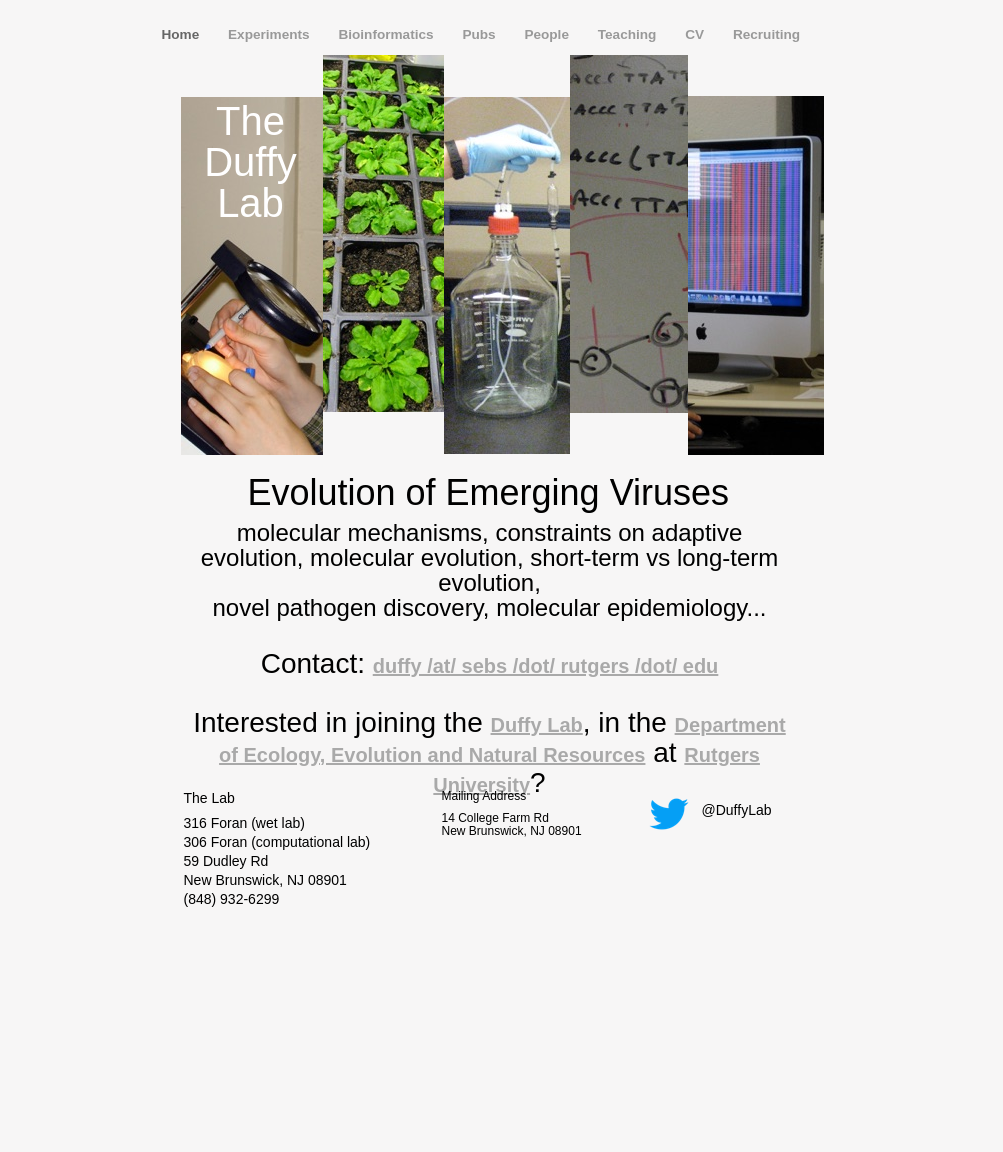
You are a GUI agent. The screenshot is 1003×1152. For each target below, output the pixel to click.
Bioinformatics (387, 34)
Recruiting (766, 34)
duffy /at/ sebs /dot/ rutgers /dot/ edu (546, 666)
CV (696, 34)
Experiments (270, 34)
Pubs (480, 34)
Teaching (629, 34)
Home (183, 34)
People (548, 34)
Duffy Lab (537, 725)
